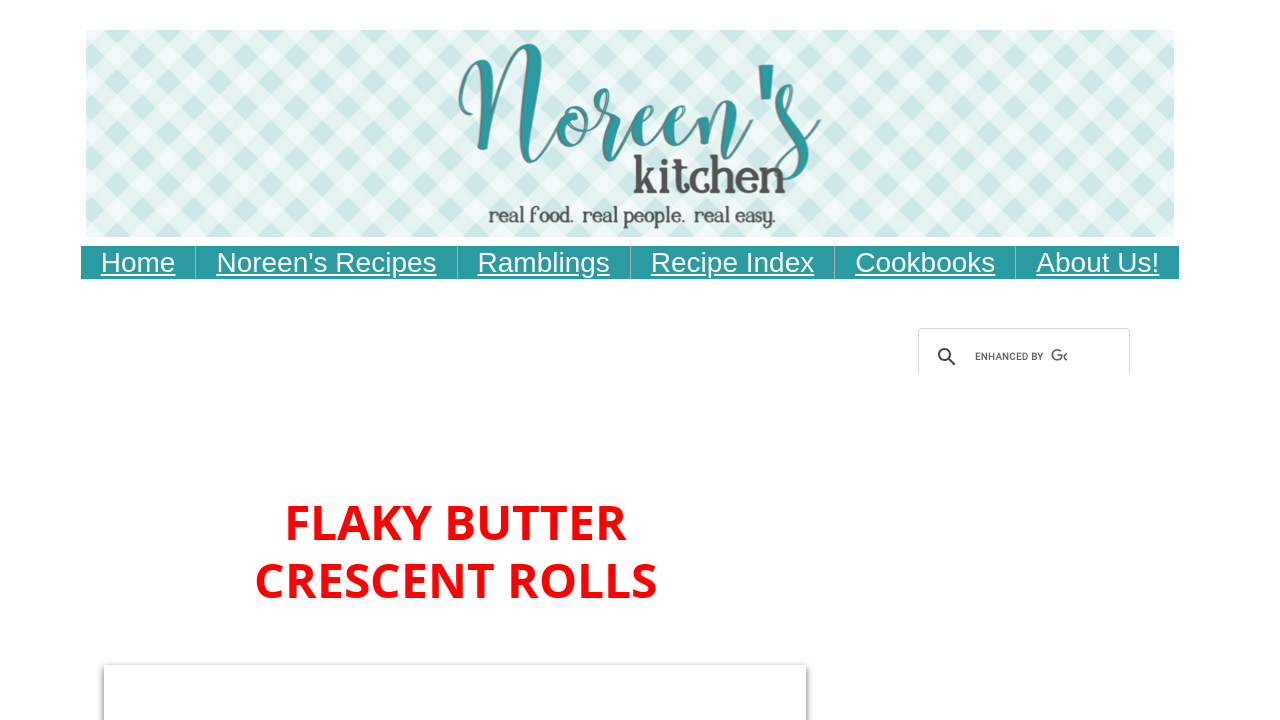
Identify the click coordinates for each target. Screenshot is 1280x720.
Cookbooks (925, 262)
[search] (1021, 357)
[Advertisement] (477, 435)
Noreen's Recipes (326, 262)
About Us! (1097, 262)
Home (138, 262)
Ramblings (544, 262)
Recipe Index (732, 262)
